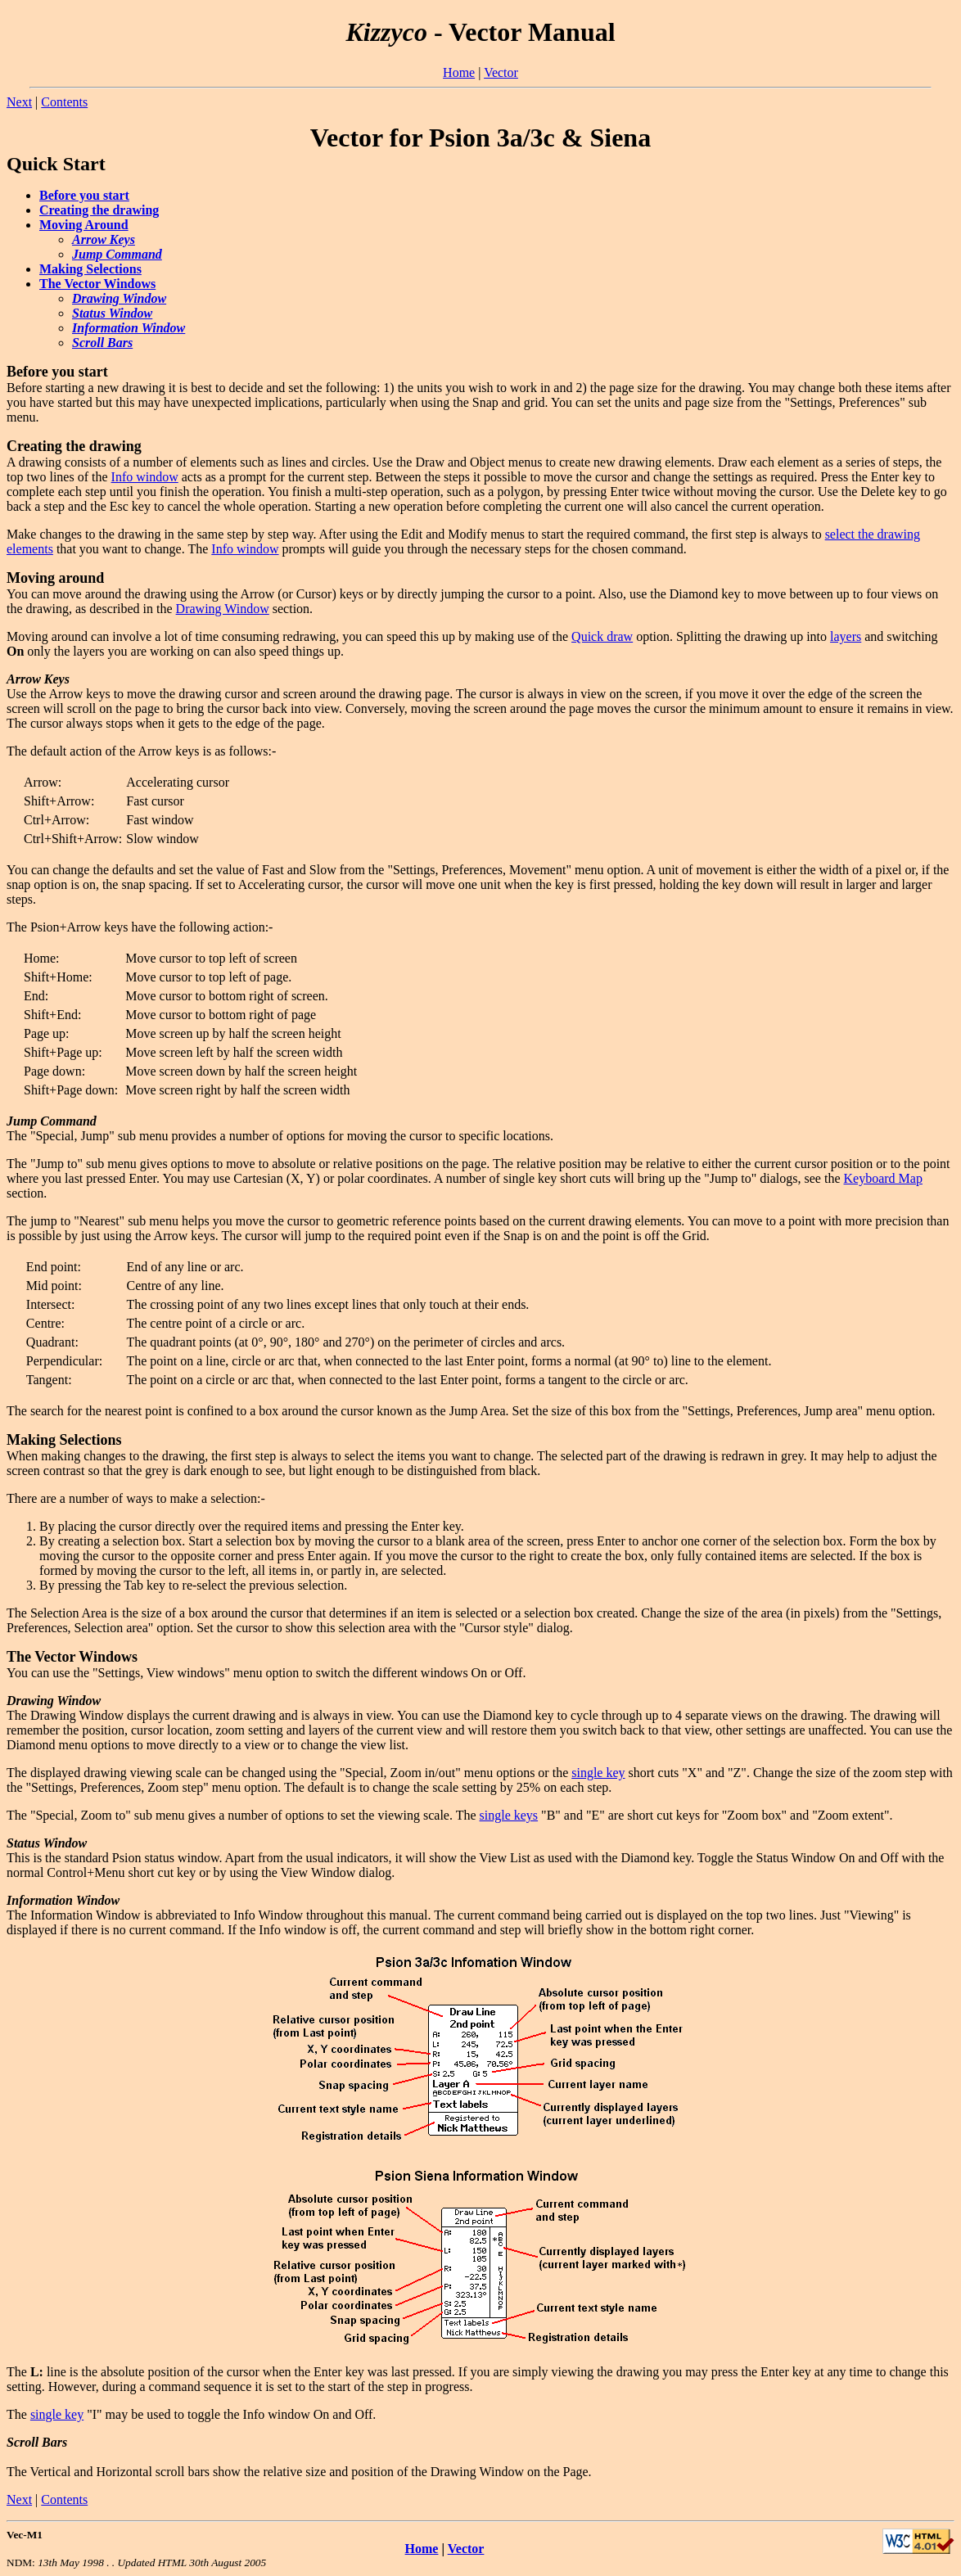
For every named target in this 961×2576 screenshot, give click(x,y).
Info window (144, 477)
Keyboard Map (883, 1178)
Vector (501, 72)
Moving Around (84, 225)
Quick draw (602, 636)
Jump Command (117, 254)
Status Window (112, 313)
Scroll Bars (102, 343)
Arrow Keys (103, 239)
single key (598, 1773)
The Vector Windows (97, 284)
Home (459, 72)
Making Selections (90, 269)
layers (845, 636)
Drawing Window (119, 298)
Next (19, 102)
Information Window (128, 328)
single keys (509, 1815)
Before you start (84, 195)
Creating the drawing (99, 210)
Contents (64, 102)
